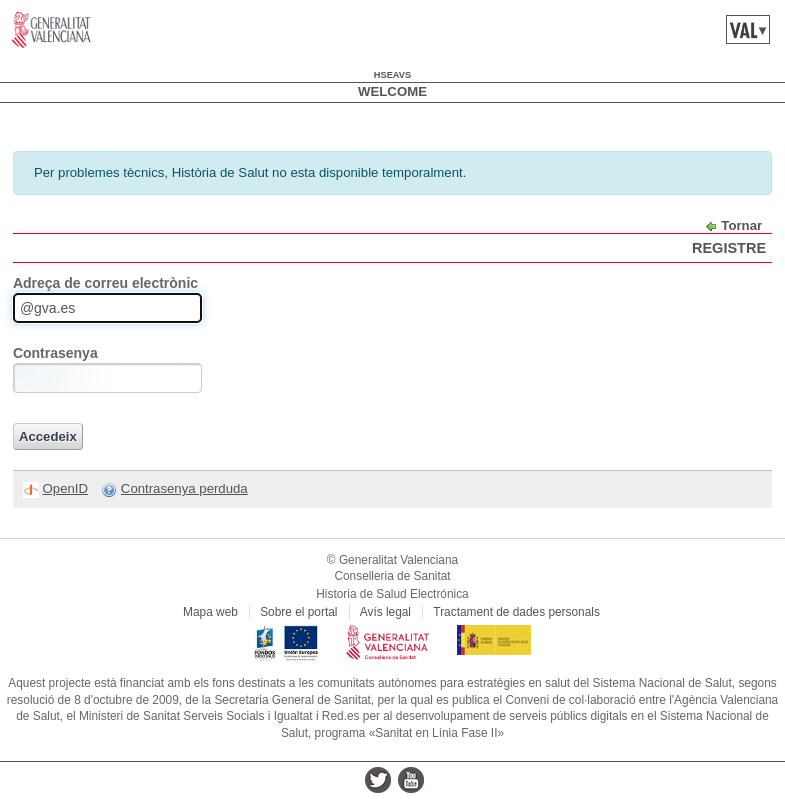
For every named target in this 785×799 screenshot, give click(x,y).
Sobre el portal (298, 612)
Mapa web (210, 612)
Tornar (741, 225)
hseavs (392, 75)
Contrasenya (55, 353)
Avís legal (385, 612)
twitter (378, 780)
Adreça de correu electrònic (105, 283)
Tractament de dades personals (516, 612)
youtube (411, 780)
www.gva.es (51, 30)
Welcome (392, 91)
